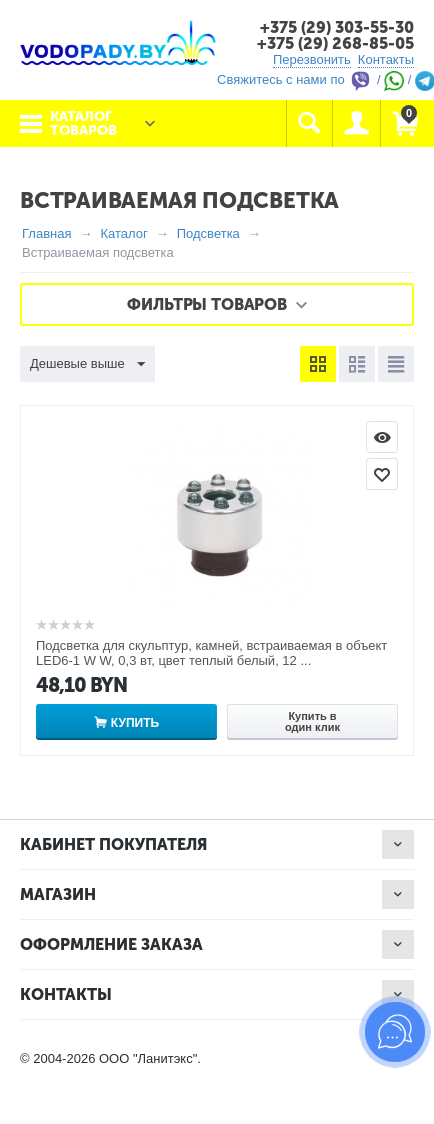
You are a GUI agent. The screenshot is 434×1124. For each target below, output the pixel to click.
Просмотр (382, 437)
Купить (135, 723)
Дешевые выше (87, 365)
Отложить (382, 474)
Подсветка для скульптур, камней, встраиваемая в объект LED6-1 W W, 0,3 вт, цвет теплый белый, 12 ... (211, 653)
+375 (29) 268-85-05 (335, 43)
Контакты (386, 59)
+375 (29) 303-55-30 (337, 27)
